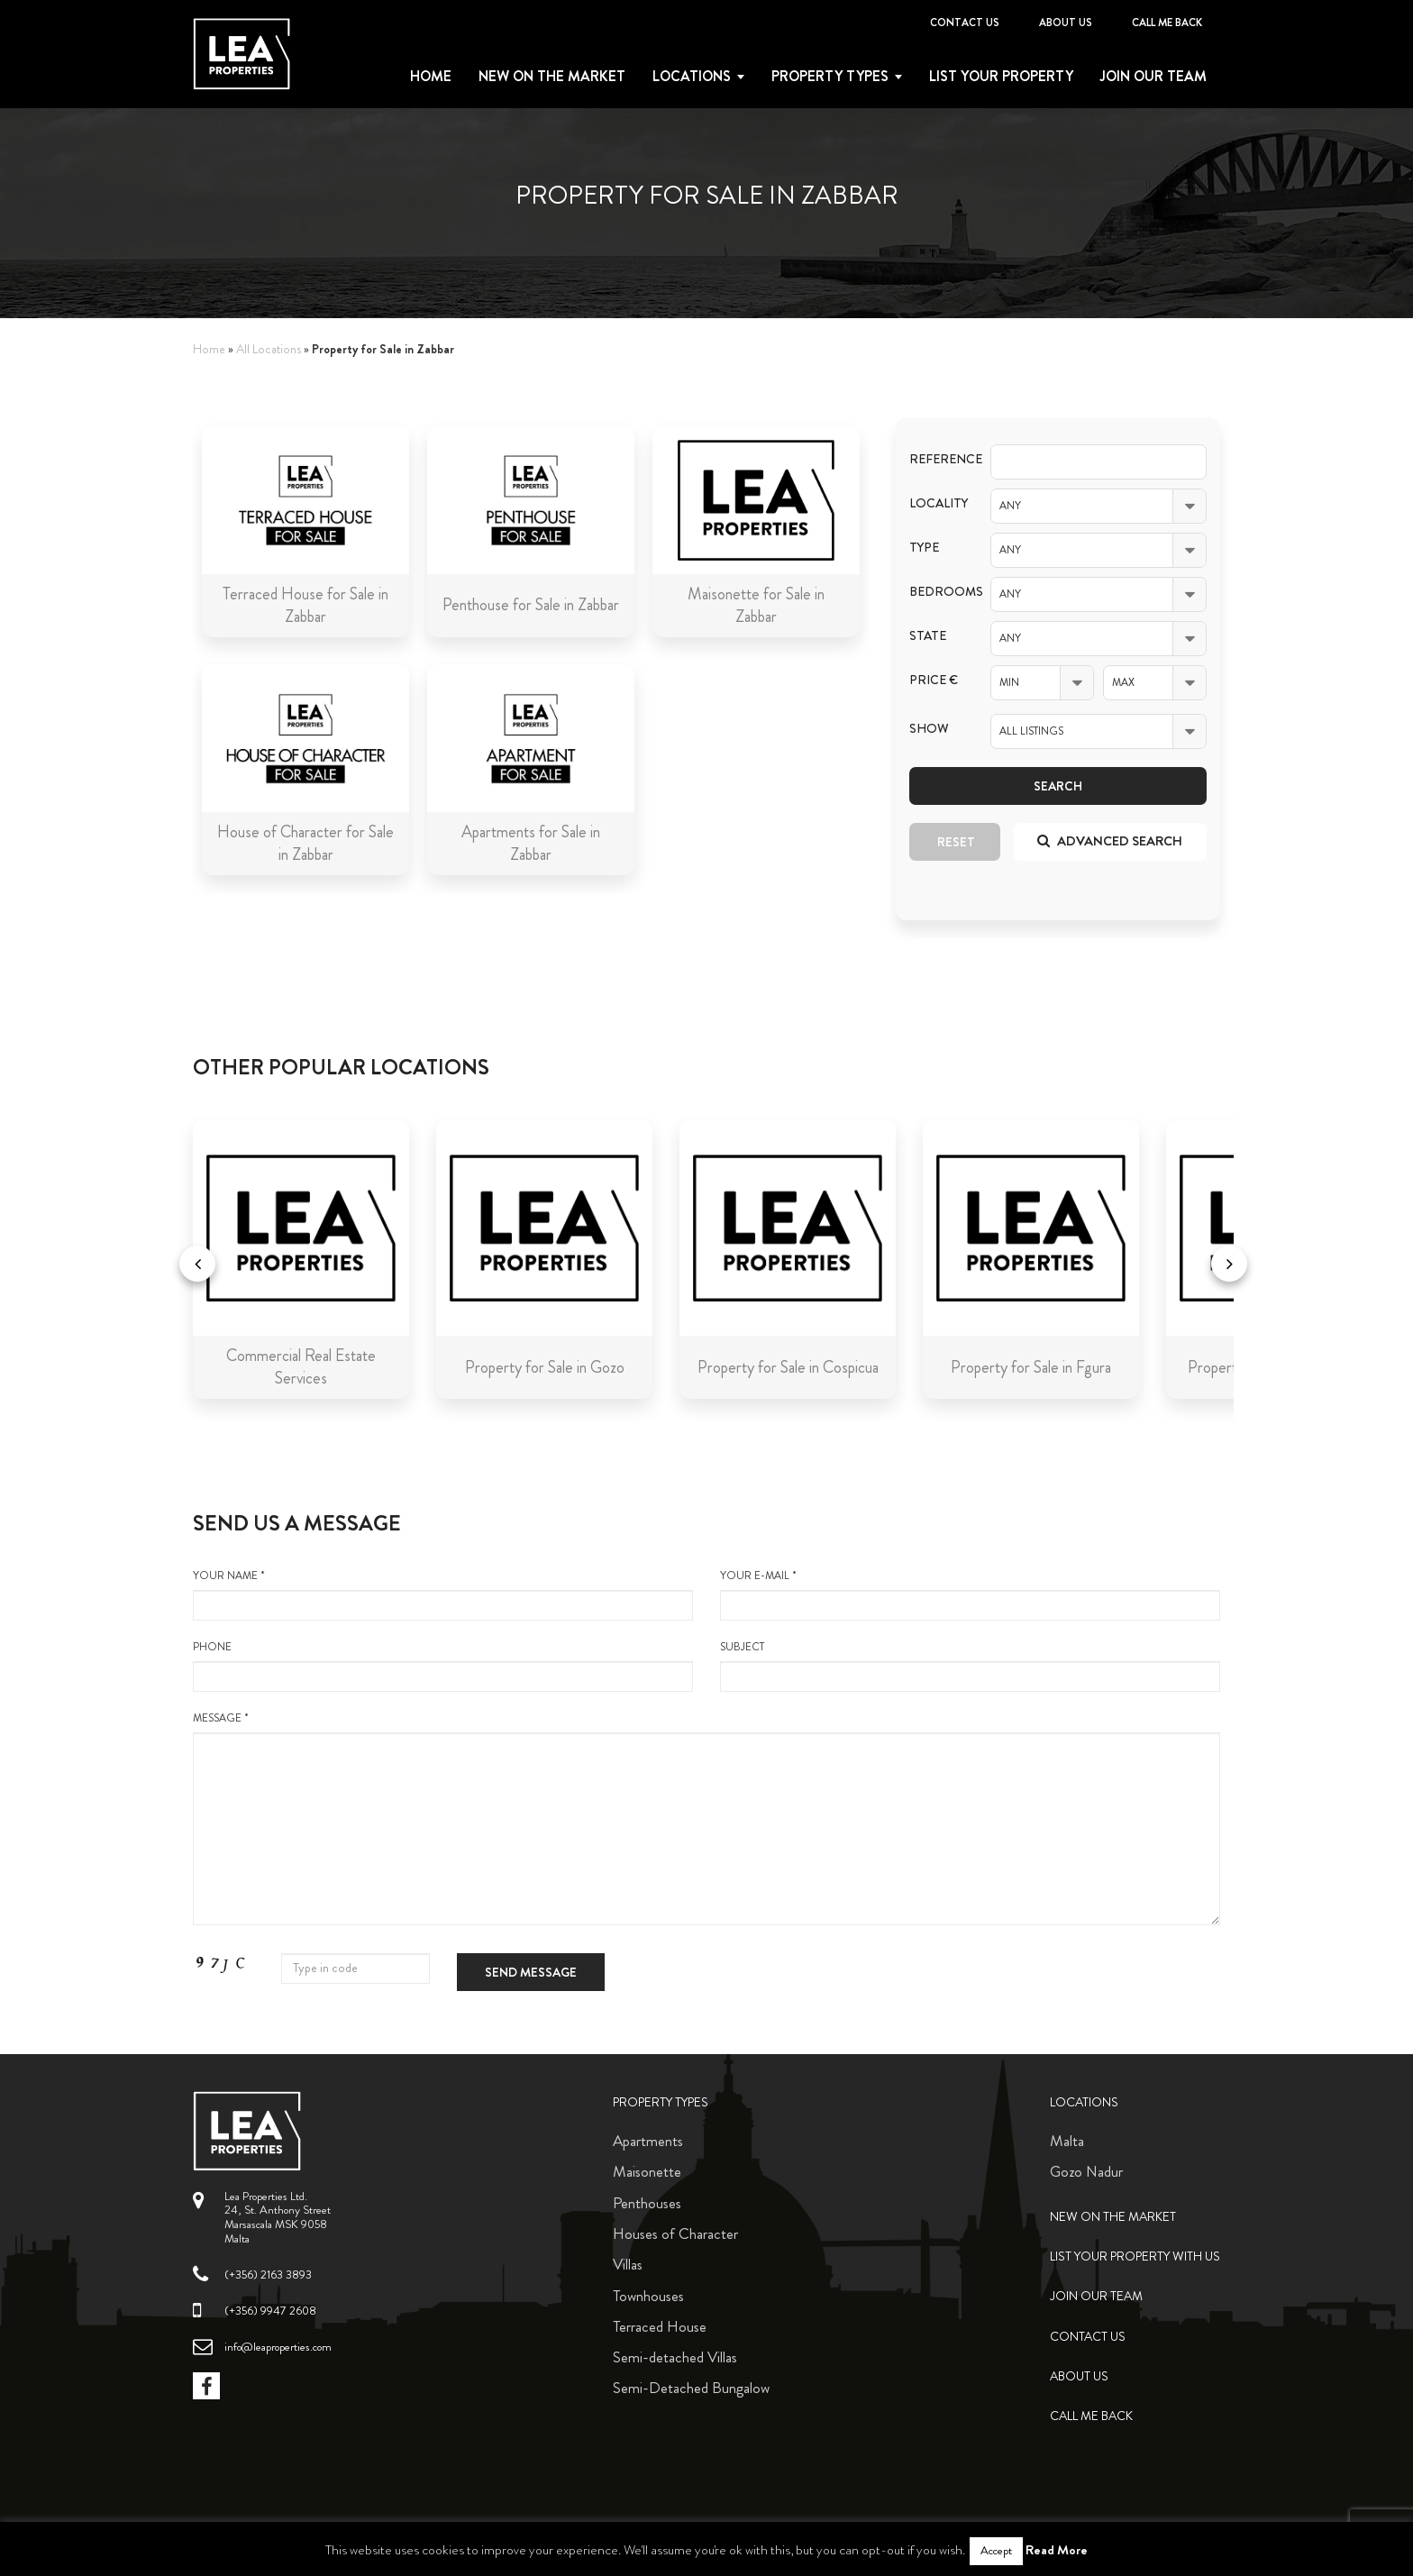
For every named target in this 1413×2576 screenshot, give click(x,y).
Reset (956, 842)
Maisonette (647, 2171)
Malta (1067, 2140)
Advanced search (1109, 841)
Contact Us (964, 22)
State (927, 636)
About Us (1065, 22)
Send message (531, 1972)
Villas (628, 2264)
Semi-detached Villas (675, 2357)
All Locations (268, 349)
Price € (933, 680)
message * (706, 1818)
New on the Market (552, 77)
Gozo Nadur (1086, 2171)
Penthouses (647, 2203)
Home (430, 77)
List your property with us (1135, 2256)
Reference (936, 459)
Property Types (660, 2102)
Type (924, 547)
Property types (830, 77)
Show (929, 728)
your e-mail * (970, 1594)
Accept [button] (996, 2551)
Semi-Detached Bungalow (691, 2387)
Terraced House (659, 2326)
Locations (691, 77)
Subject (970, 1666)
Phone (443, 1666)
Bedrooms (936, 591)
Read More (1057, 2550)
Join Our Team (1153, 77)
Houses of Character (675, 2233)
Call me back (1167, 22)
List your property (1001, 77)
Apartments (648, 2140)
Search (1058, 786)
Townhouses (648, 2296)
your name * (443, 1594)
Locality (936, 503)
